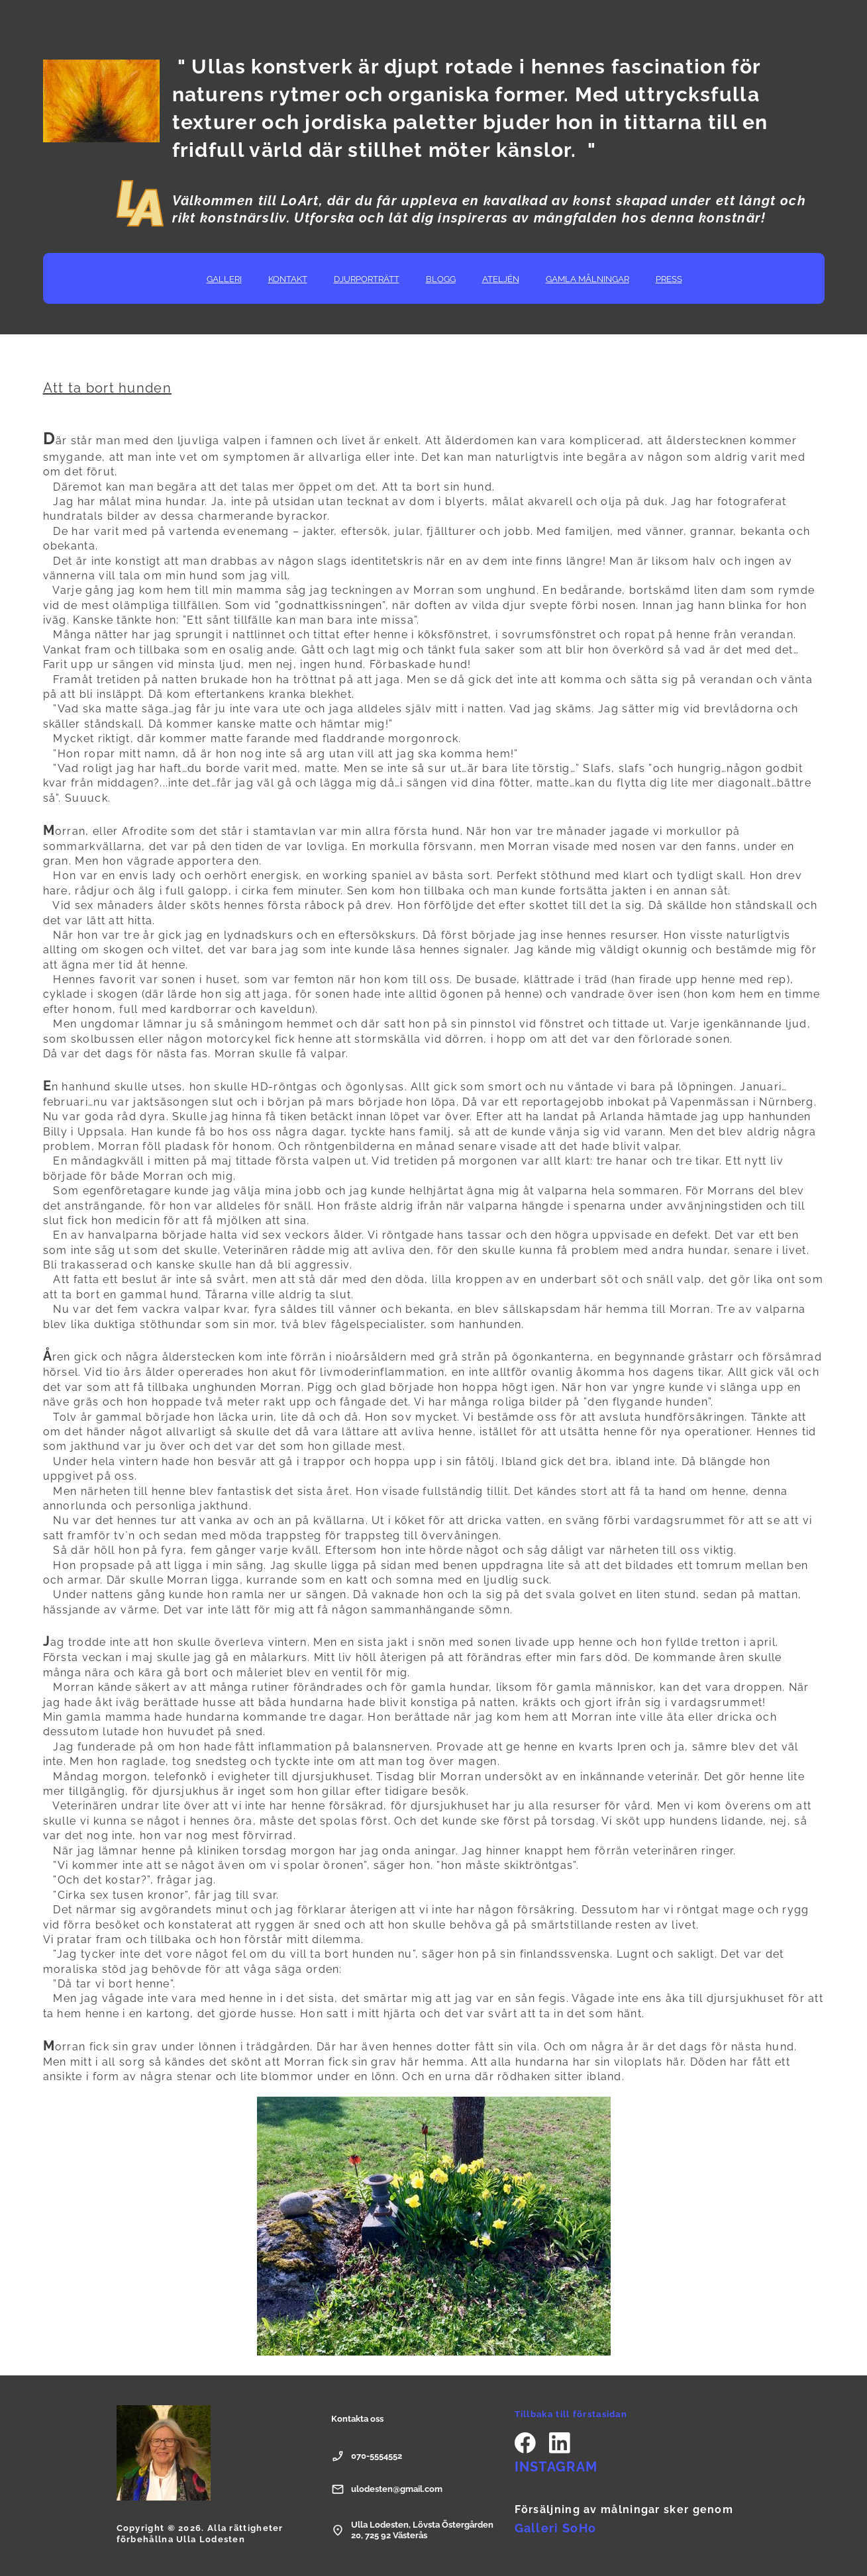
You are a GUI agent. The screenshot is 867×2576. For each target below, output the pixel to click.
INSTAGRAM (556, 2467)
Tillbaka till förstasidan (571, 2414)
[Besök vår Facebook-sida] (525, 2443)
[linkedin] (559, 2443)
